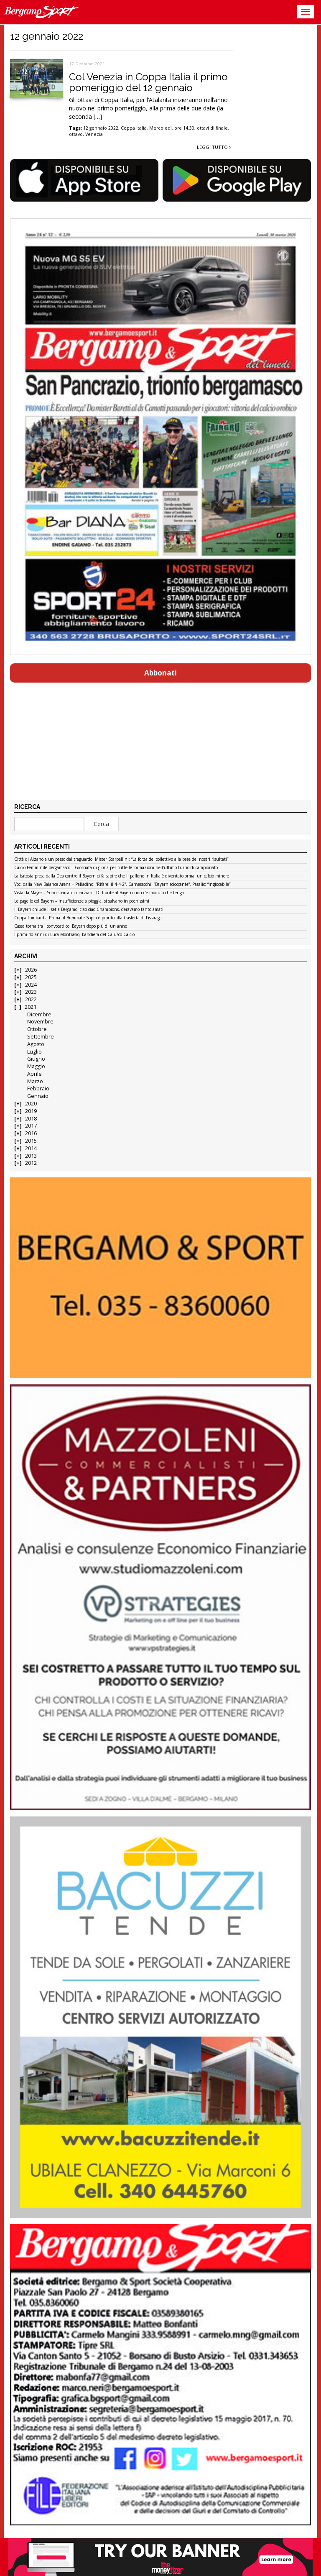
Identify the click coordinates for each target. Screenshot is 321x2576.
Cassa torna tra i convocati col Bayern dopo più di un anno (70, 926)
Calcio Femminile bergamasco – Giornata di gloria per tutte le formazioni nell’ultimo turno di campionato (116, 867)
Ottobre (37, 1029)
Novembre (40, 1021)
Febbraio (38, 1088)
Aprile (34, 1073)
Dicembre (39, 1014)
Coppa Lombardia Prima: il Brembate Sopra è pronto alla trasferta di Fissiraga (88, 918)
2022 (31, 999)
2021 (30, 1006)
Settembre (40, 1036)
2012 (31, 1162)
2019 (31, 1111)
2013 (31, 1155)
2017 (31, 1125)
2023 (31, 991)
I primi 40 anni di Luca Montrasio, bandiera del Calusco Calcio (74, 934)
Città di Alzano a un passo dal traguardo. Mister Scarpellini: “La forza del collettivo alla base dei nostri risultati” (121, 859)
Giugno (36, 1058)
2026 (31, 969)
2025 (31, 977)
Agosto (35, 1044)
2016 (31, 1133)
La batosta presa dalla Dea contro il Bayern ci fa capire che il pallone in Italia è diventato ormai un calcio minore (121, 876)
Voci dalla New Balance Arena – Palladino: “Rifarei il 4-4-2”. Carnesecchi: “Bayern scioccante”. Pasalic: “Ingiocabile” (122, 884)
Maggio (36, 1066)
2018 (31, 1118)
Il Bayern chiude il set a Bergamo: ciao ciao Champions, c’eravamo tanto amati (88, 909)
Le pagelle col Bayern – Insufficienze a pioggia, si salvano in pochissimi (81, 901)
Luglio (34, 1051)
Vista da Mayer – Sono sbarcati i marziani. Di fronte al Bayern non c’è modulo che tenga (99, 892)
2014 (31, 1148)
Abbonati (160, 673)
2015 (31, 1140)
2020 (31, 1103)
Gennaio (37, 1096)
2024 (31, 984)
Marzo (35, 1081)
